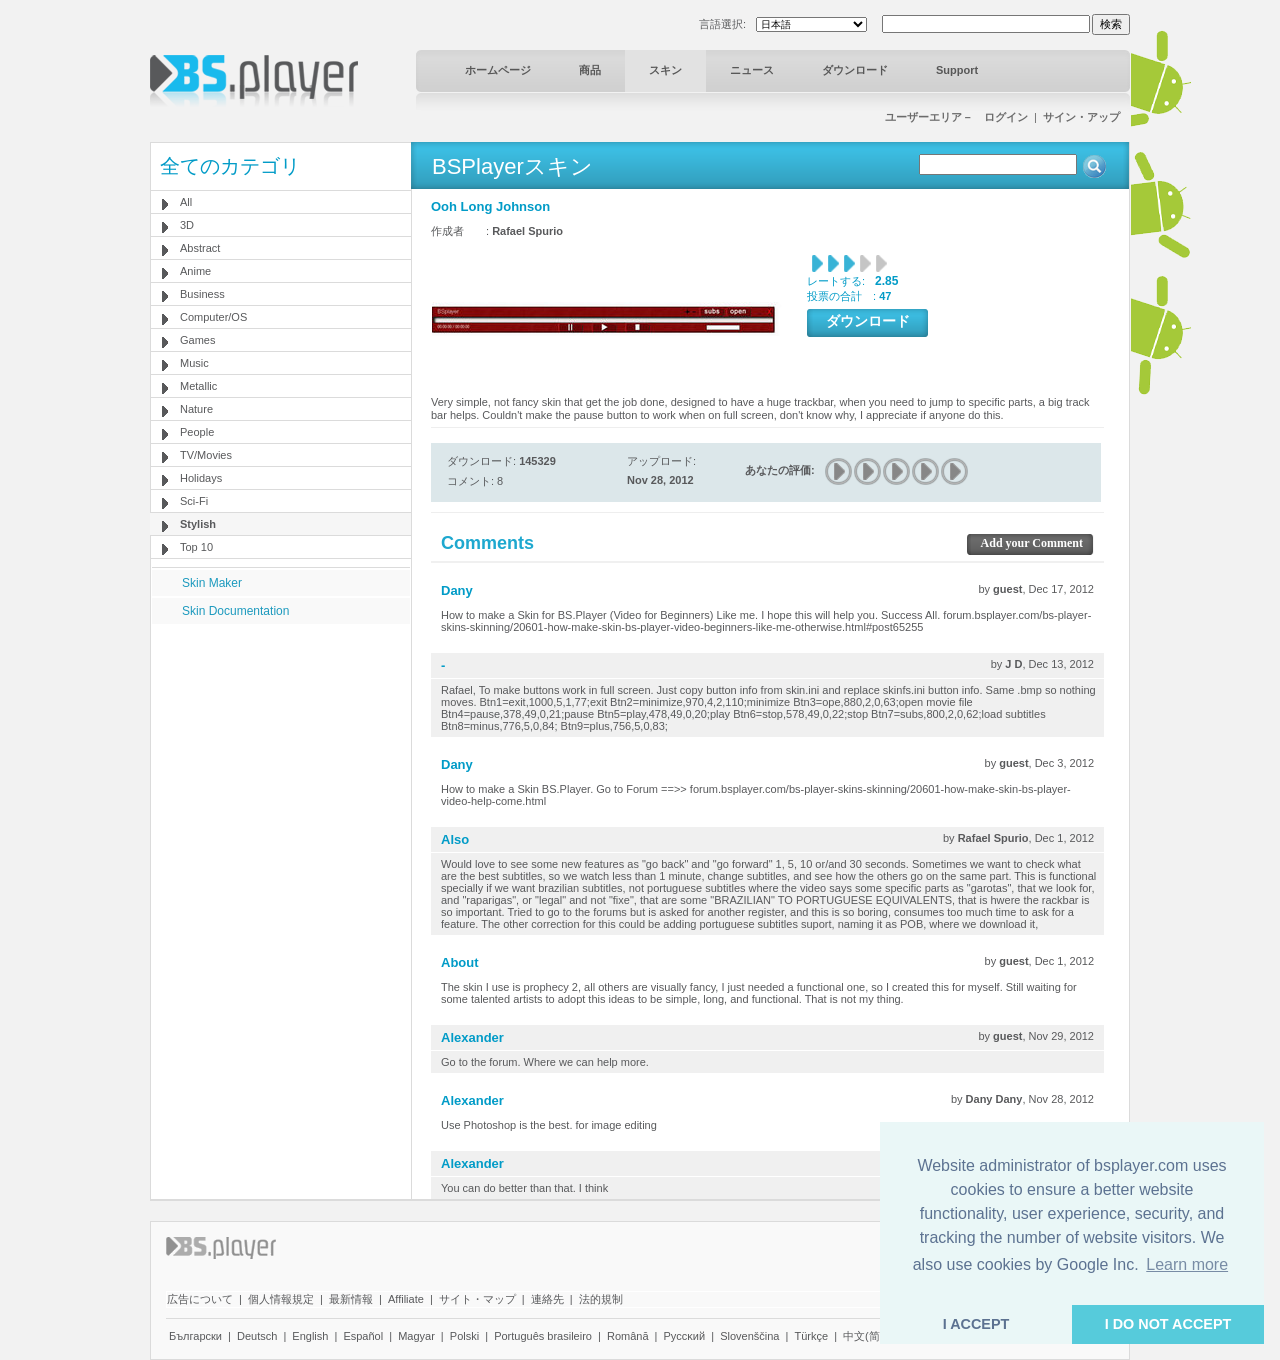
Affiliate (406, 1299)
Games (197, 340)
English (310, 1336)
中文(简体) (868, 1336)
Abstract (200, 248)
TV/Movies (206, 455)
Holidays (201, 478)
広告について (200, 1299)
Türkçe (811, 1336)
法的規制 (601, 1299)
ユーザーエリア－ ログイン (956, 117)
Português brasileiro (543, 1336)
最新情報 (351, 1299)
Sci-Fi (194, 501)
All (186, 202)
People (197, 432)
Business (202, 294)
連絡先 (547, 1299)
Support (957, 70)
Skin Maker (212, 583)
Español (363, 1336)
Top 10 (196, 547)
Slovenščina (749, 1336)
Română (628, 1336)
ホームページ (498, 70)
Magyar (416, 1336)
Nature (196, 409)
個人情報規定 (281, 1299)
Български (195, 1336)
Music (194, 363)
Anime (195, 271)
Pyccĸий (685, 1336)
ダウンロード (855, 70)
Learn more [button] (1187, 1264)
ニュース (752, 70)
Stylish (198, 524)
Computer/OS (213, 317)
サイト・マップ (477, 1299)
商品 (590, 70)
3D (187, 225)
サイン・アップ (1081, 117)
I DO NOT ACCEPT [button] (1168, 1324)
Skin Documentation (235, 611)
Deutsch (257, 1336)
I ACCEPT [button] (976, 1324)
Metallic (198, 386)
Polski (464, 1336)
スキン (665, 70)
